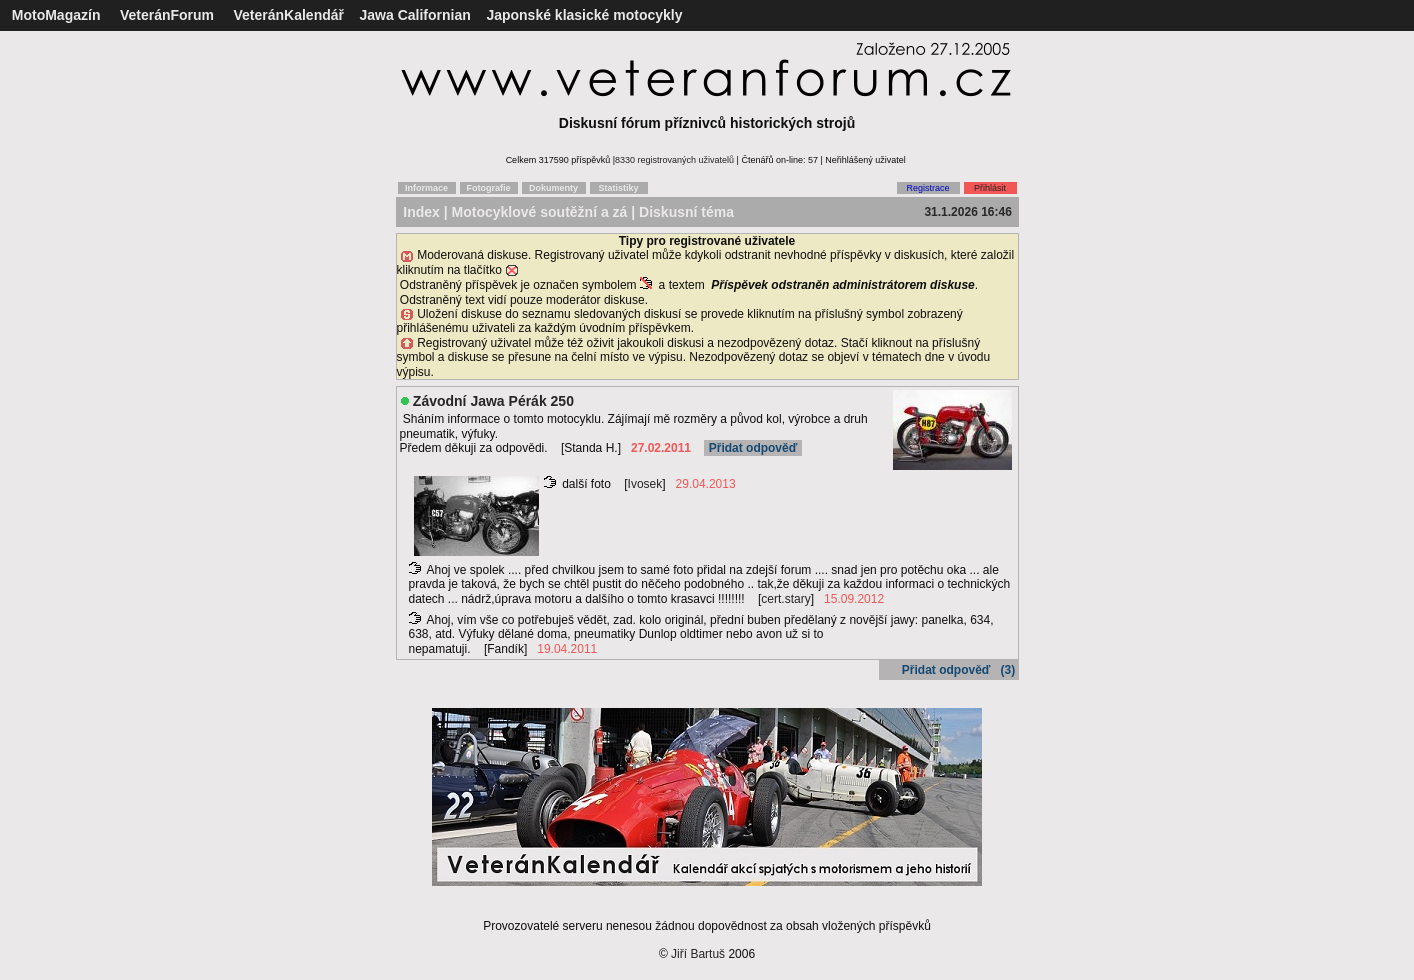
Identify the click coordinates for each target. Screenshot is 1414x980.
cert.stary (785, 599)
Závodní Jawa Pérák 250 (493, 401)
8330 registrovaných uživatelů (674, 160)
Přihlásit (990, 188)
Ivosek (645, 484)
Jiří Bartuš (698, 954)
